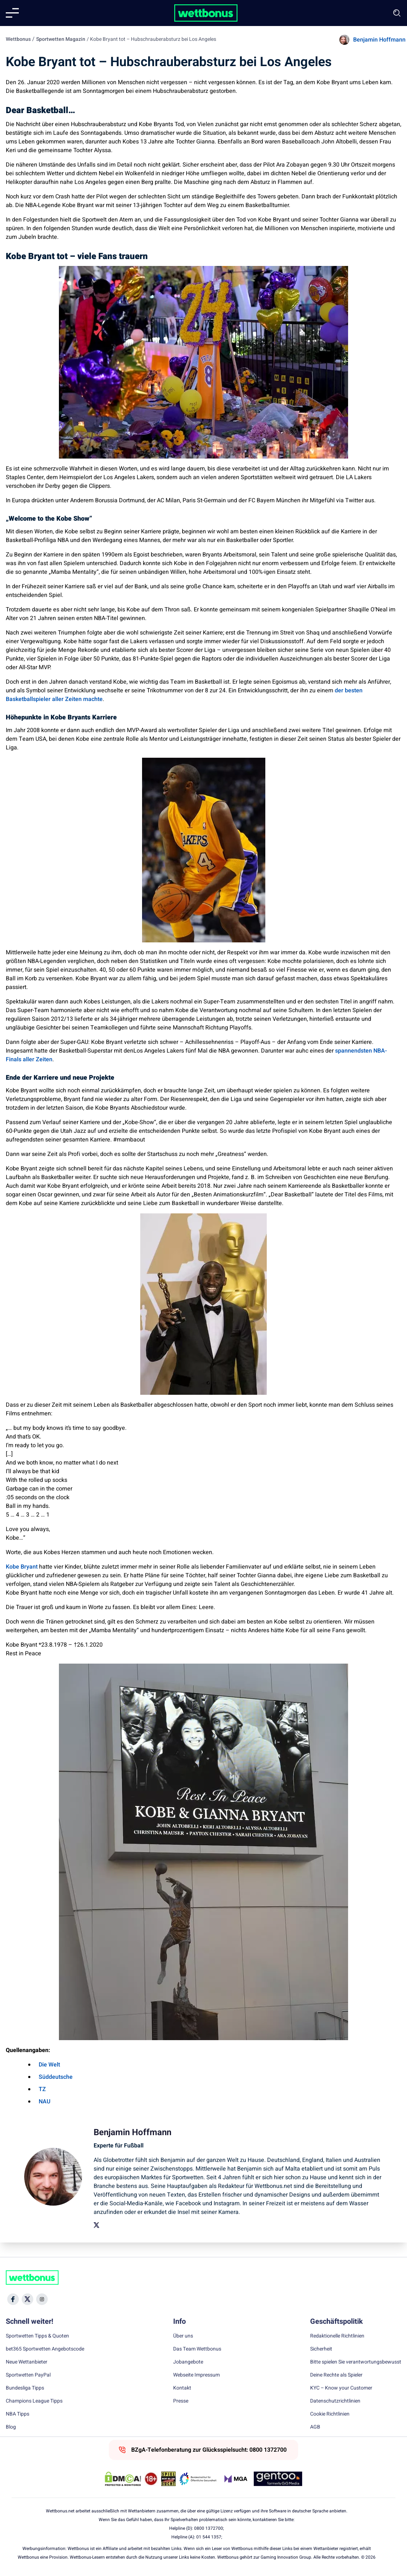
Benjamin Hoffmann (379, 39)
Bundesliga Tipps (25, 2388)
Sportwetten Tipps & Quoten (37, 2336)
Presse (180, 2401)
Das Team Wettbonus (197, 2349)
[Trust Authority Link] (198, 2479)
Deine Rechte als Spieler (336, 2375)
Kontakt (182, 2388)
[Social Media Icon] (13, 2299)
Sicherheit (321, 2349)
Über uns (183, 2336)
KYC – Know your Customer (341, 2388)
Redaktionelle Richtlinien (337, 2336)
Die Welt (49, 2064)
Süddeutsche (56, 2077)
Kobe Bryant (22, 1566)
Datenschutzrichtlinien (335, 2401)
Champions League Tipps (34, 2401)
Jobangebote (188, 2362)
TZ (42, 2089)
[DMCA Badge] (123, 2479)
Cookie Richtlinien (330, 2414)
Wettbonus (18, 39)
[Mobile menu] (12, 13)
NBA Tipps (17, 2414)
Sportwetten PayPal (28, 2375)
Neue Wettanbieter (26, 2362)
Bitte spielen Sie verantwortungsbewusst (355, 2362)
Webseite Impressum (196, 2375)
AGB (315, 2427)
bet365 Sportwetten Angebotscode (45, 2349)
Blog (11, 2427)
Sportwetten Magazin (60, 39)
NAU (44, 2101)
